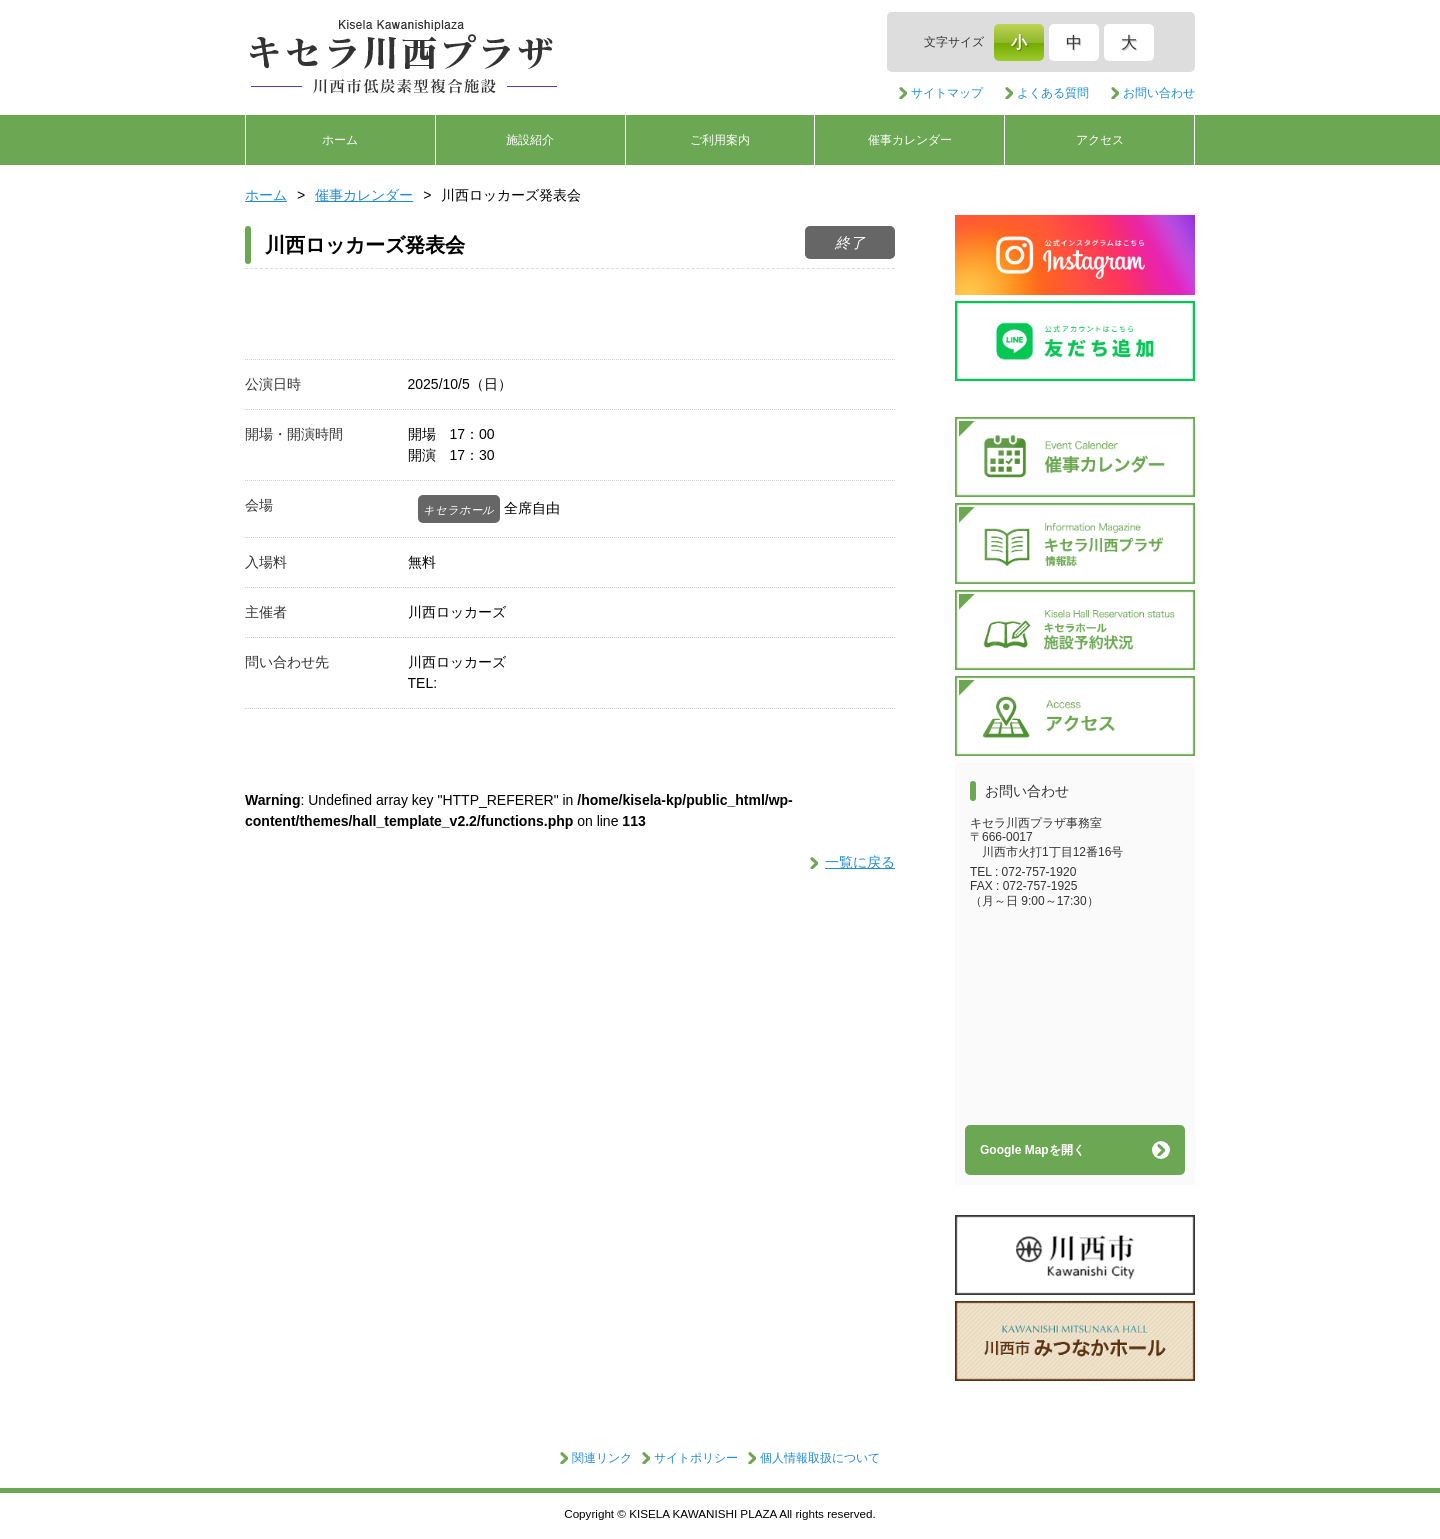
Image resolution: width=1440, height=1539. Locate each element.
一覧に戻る (860, 862)
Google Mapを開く (1032, 1150)
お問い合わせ (1159, 93)
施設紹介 (530, 140)
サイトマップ (947, 93)
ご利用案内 (720, 140)
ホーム (340, 140)
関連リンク (602, 1458)
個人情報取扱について (820, 1458)
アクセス (1100, 140)
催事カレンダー (910, 140)
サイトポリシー (696, 1458)
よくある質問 (1053, 93)
